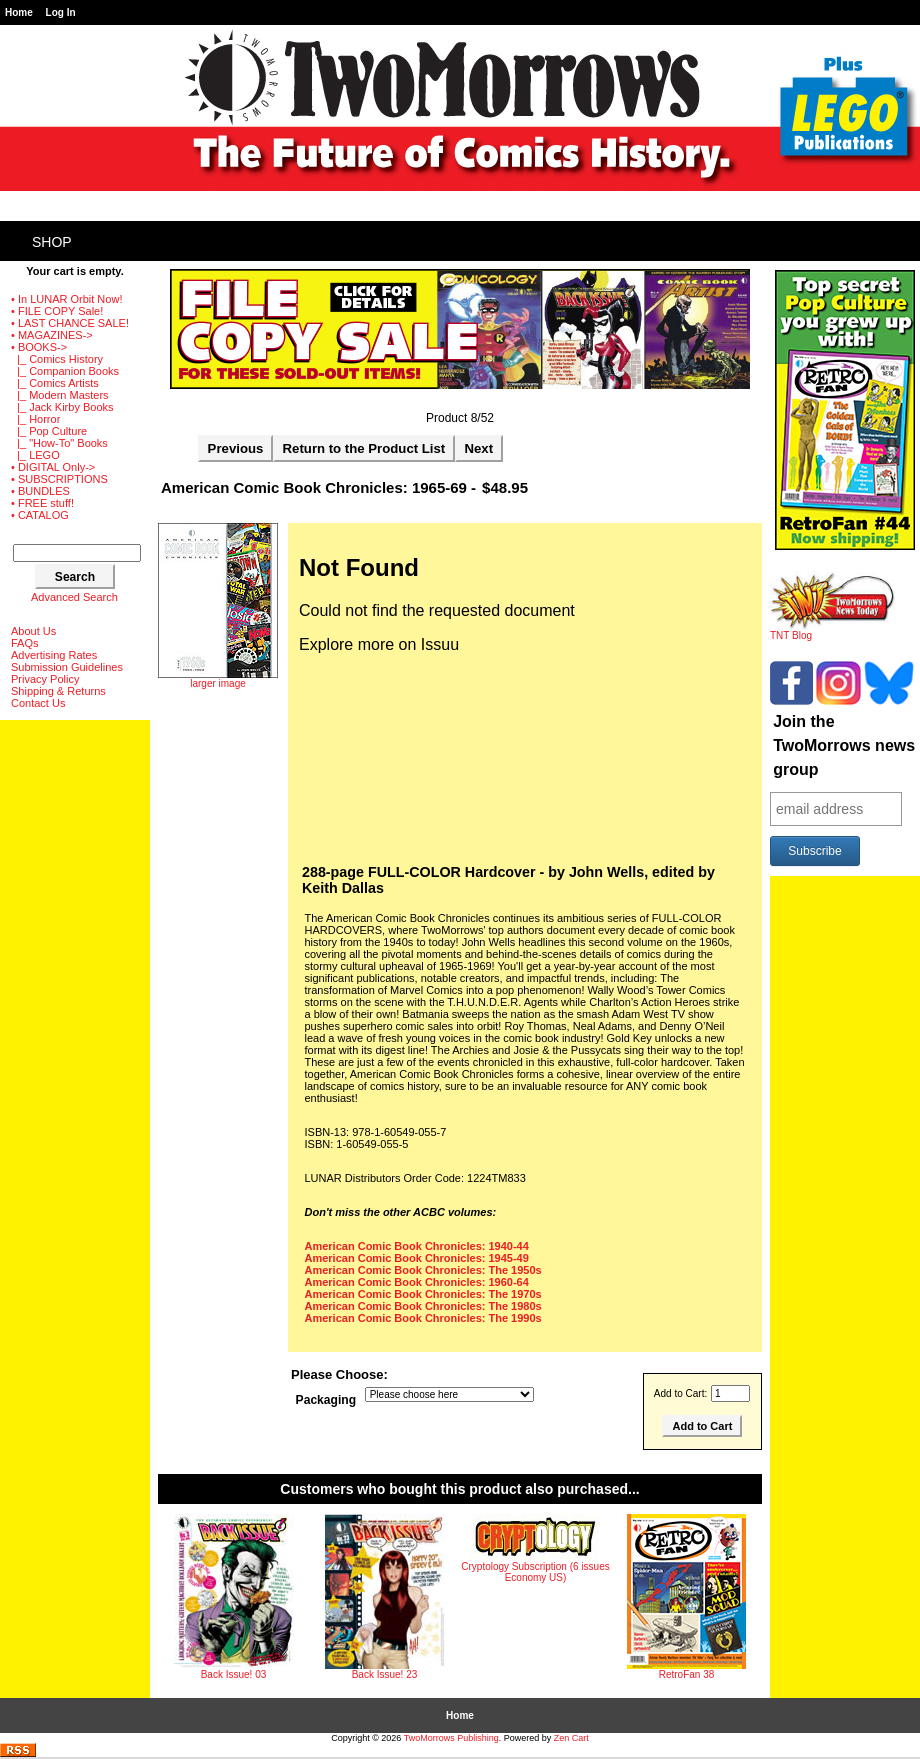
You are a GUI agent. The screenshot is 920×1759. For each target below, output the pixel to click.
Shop (52, 242)
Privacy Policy (45, 679)
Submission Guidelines (67, 667)
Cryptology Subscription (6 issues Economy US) (535, 1572)
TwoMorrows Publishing (451, 1738)
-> (39, 347)
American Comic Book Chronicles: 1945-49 (417, 1258)
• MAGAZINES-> (52, 335)
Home (19, 12)
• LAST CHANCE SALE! (70, 323)
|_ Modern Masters (60, 395)
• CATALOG (40, 515)
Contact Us (38, 703)
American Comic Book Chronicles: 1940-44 (417, 1246)
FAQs (25, 643)
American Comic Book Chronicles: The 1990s (423, 1318)
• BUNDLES (40, 491)
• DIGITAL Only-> (53, 467)
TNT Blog (832, 631)
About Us (33, 631)
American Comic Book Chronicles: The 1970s (423, 1294)
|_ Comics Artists (55, 383)
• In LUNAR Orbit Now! (66, 299)
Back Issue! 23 (385, 1674)
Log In (61, 12)
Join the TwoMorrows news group (844, 745)
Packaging (326, 1400)
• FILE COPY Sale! (57, 311)
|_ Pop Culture (49, 431)
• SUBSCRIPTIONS (59, 479)
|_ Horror (35, 419)
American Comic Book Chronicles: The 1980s (423, 1306)
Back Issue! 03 (234, 1674)
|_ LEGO (35, 455)
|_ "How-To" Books (59, 443)
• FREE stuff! (42, 503)
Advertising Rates (54, 655)
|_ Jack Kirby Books (62, 407)
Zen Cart (571, 1738)
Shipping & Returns (58, 691)
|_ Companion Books (65, 371)
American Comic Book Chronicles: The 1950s (423, 1270)
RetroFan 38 (687, 1674)
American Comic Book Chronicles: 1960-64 (417, 1282)
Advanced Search (74, 597)
